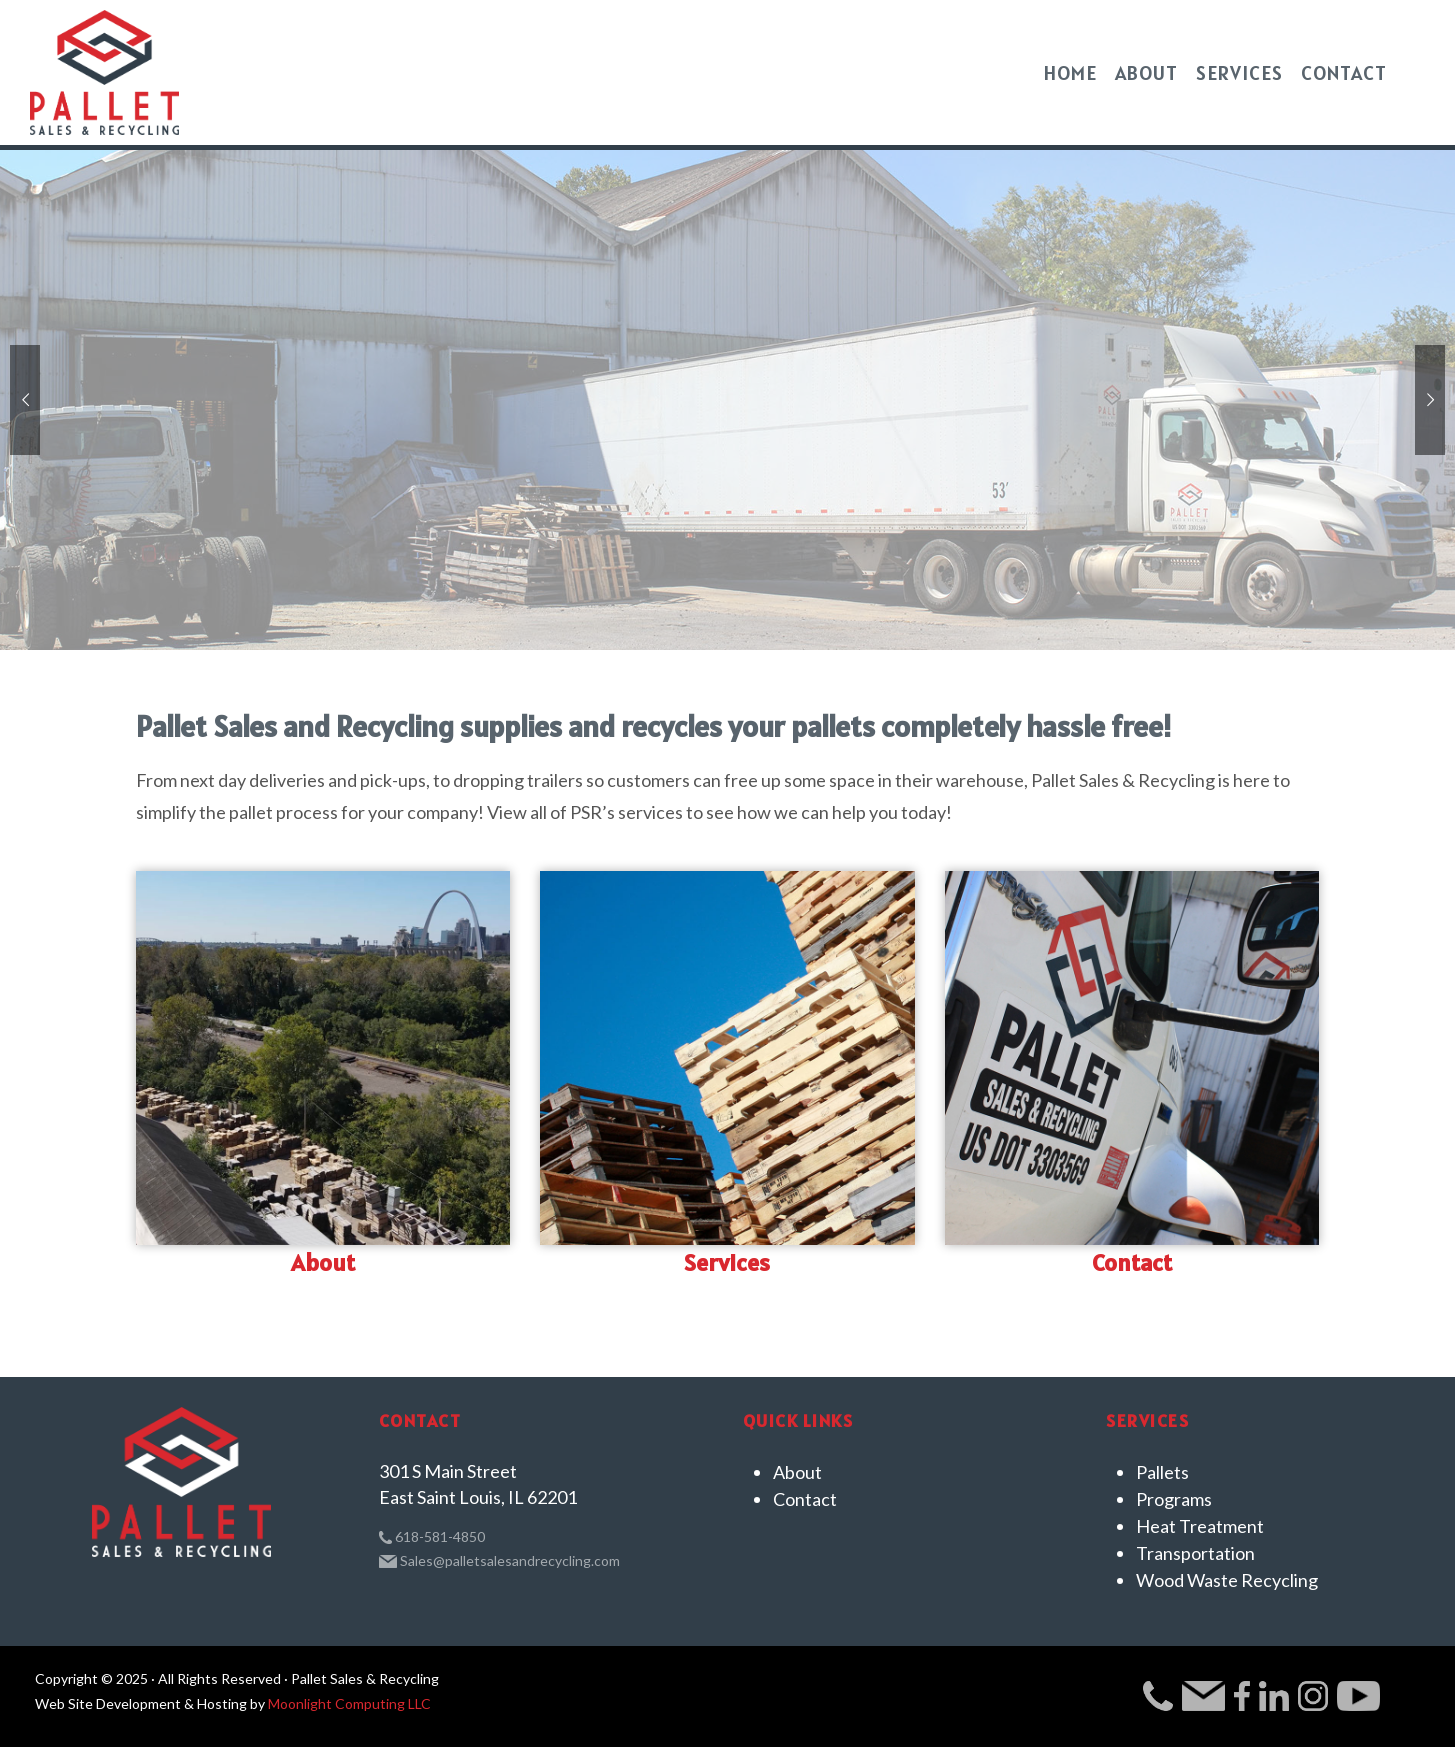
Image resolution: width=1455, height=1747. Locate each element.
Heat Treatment (1200, 1526)
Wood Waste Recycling (1227, 1580)
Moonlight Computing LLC (349, 1703)
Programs (1174, 1499)
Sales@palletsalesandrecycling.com (500, 1560)
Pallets (1162, 1472)
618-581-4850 (432, 1536)
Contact (1132, 1262)
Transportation (1195, 1553)
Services (727, 1262)
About (323, 1262)
